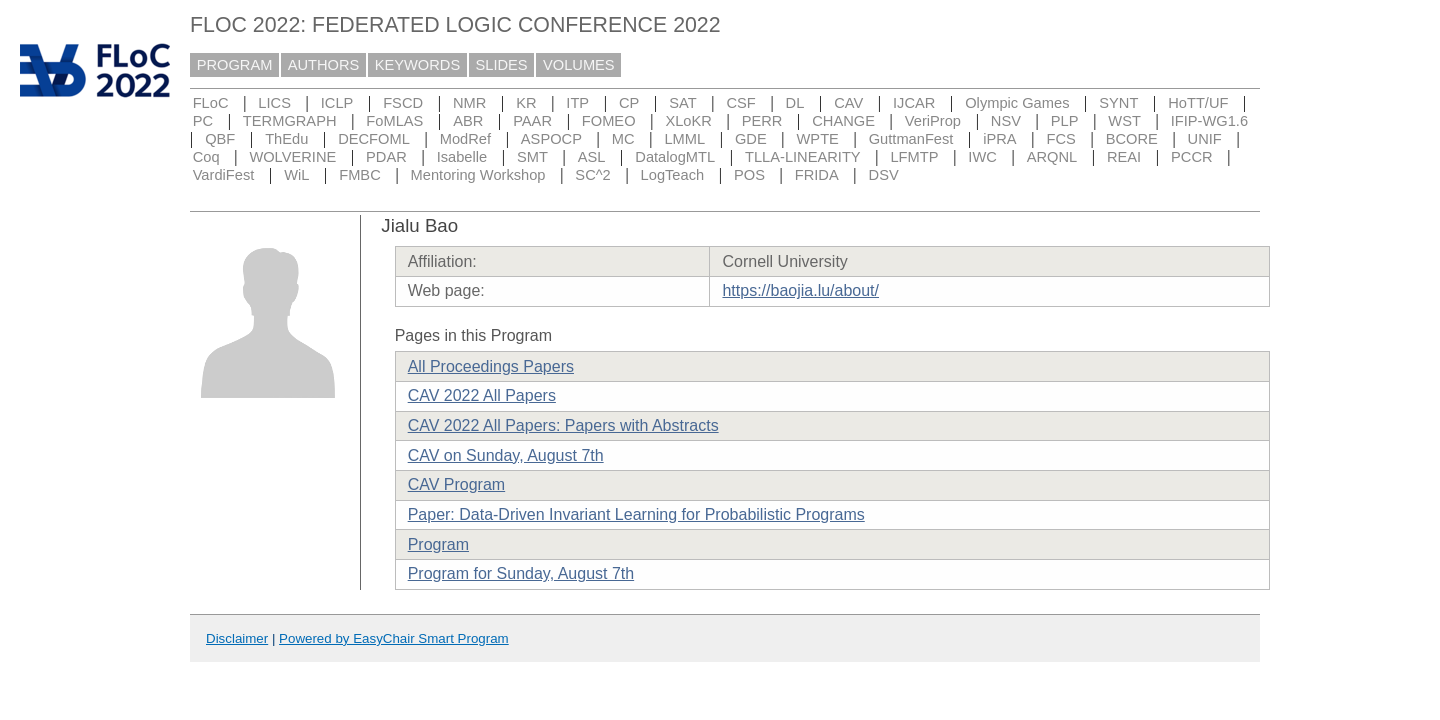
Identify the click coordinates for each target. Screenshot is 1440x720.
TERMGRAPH (290, 121)
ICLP (337, 103)
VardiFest (224, 175)
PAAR (532, 121)
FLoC (211, 103)
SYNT (1118, 103)
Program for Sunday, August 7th (521, 573)
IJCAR (914, 103)
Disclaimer (237, 638)
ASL (592, 157)
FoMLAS (394, 121)
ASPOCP (551, 139)
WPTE (818, 139)
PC (203, 121)
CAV (848, 103)
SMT (532, 157)
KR (526, 103)
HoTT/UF (1198, 103)
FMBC (360, 175)
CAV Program (457, 484)
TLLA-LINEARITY (803, 157)
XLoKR (688, 121)
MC (623, 139)
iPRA (999, 139)
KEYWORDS (418, 65)
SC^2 (592, 175)
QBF (220, 139)
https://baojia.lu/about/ (800, 290)
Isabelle (462, 157)
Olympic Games (1017, 103)
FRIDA (817, 175)
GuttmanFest (911, 139)
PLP (1065, 121)
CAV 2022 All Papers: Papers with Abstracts (563, 425)
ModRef (465, 139)
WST (1124, 121)
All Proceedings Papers (491, 366)
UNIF (1205, 139)
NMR (469, 103)
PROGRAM (235, 65)
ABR (468, 121)
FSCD (403, 103)
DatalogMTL (675, 157)
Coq (206, 157)
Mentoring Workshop (478, 175)
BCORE (1132, 139)
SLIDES (502, 65)
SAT (682, 103)
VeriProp (933, 121)
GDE (751, 139)
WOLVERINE (292, 157)
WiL (296, 175)
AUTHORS (324, 65)
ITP (577, 103)
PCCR (1192, 157)
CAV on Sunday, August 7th (506, 455)
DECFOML (374, 139)
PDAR (386, 157)
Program (438, 544)
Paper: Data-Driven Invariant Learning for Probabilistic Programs (636, 514)
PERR (762, 121)
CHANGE (843, 121)
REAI (1124, 157)
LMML (684, 139)
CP (629, 103)
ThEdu (286, 139)
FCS (1060, 139)
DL (795, 103)
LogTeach (673, 175)
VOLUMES (579, 65)
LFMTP (914, 157)
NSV (1006, 121)
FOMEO (609, 121)
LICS (274, 103)
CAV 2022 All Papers (482, 395)
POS (749, 175)
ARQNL (1052, 157)
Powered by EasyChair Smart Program (394, 638)
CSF (740, 103)
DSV (884, 175)
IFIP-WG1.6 (1209, 121)
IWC (982, 157)
